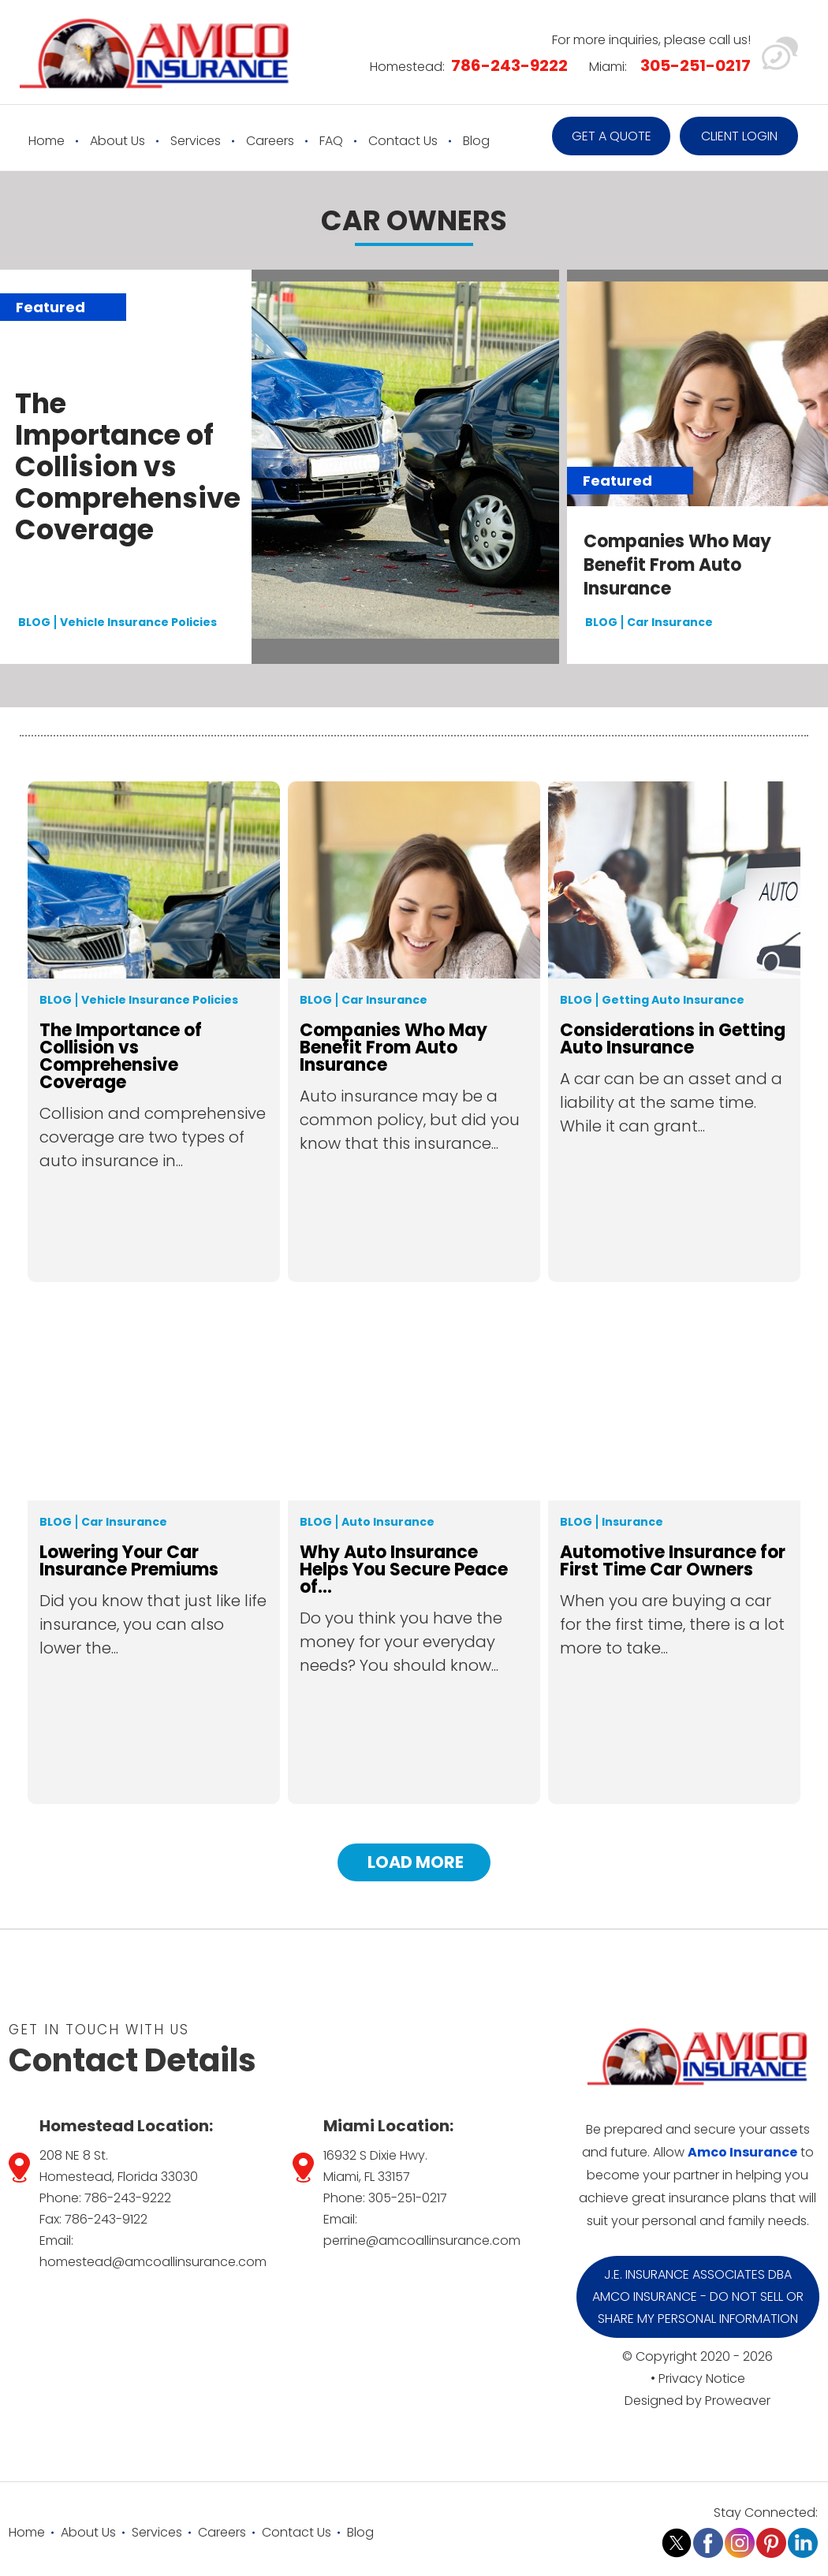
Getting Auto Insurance (673, 1000)
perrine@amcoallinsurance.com (421, 2240)
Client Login (739, 136)
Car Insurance (670, 622)
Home (46, 141)
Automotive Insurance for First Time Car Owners (672, 1561)
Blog (476, 141)
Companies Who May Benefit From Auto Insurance (677, 565)
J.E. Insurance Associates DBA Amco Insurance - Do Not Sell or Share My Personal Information (698, 2296)
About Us (117, 141)
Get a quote (611, 136)
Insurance (632, 1522)
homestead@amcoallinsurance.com (153, 2262)
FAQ (331, 141)
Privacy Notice (701, 2378)
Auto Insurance (388, 1522)
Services (195, 141)
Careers (270, 141)
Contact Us (403, 141)
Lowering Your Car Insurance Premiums (128, 1561)
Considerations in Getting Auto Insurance (672, 1039)
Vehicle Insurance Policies (138, 622)
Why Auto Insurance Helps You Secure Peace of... (404, 1570)
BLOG (34, 622)
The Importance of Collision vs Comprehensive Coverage (128, 467)
